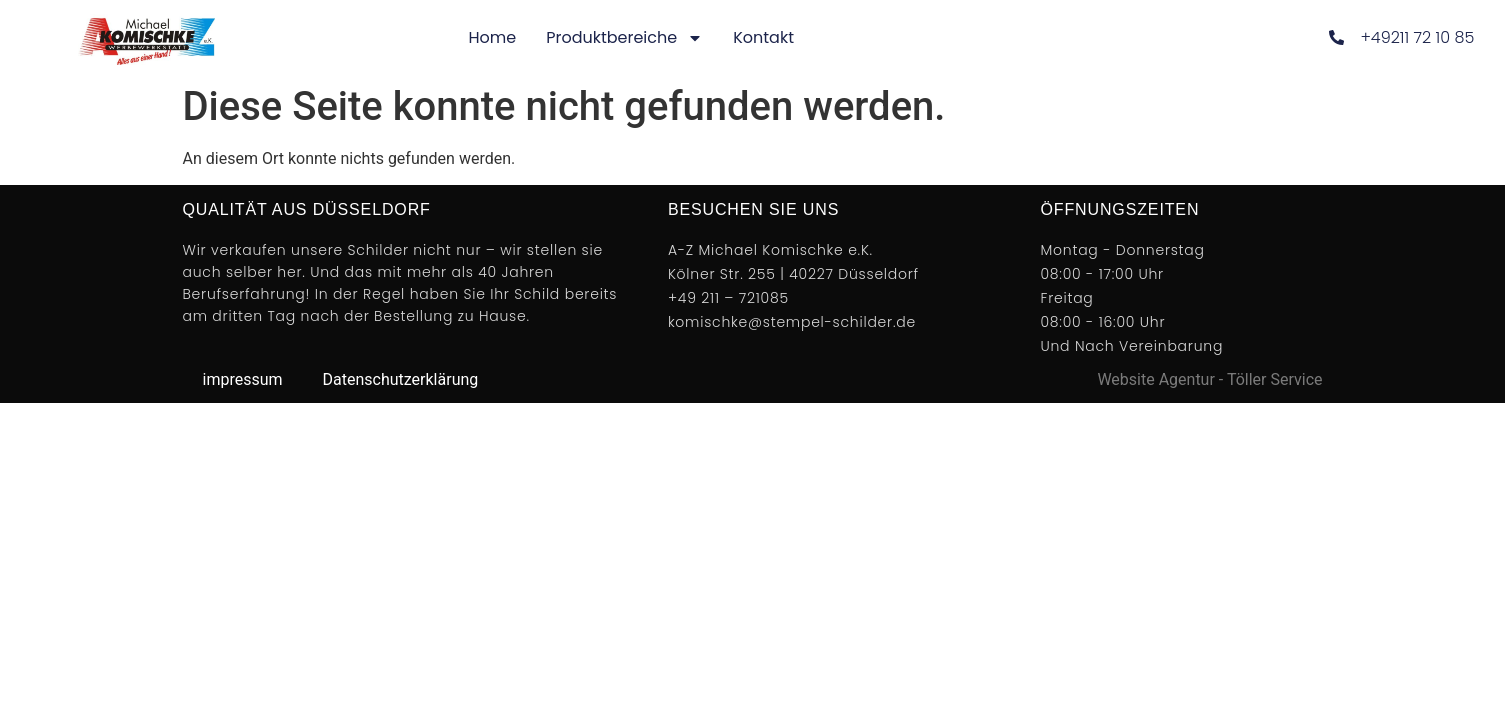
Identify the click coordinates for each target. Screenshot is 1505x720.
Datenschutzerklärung (401, 379)
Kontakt (763, 37)
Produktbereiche (624, 38)
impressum (243, 379)
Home (492, 37)
